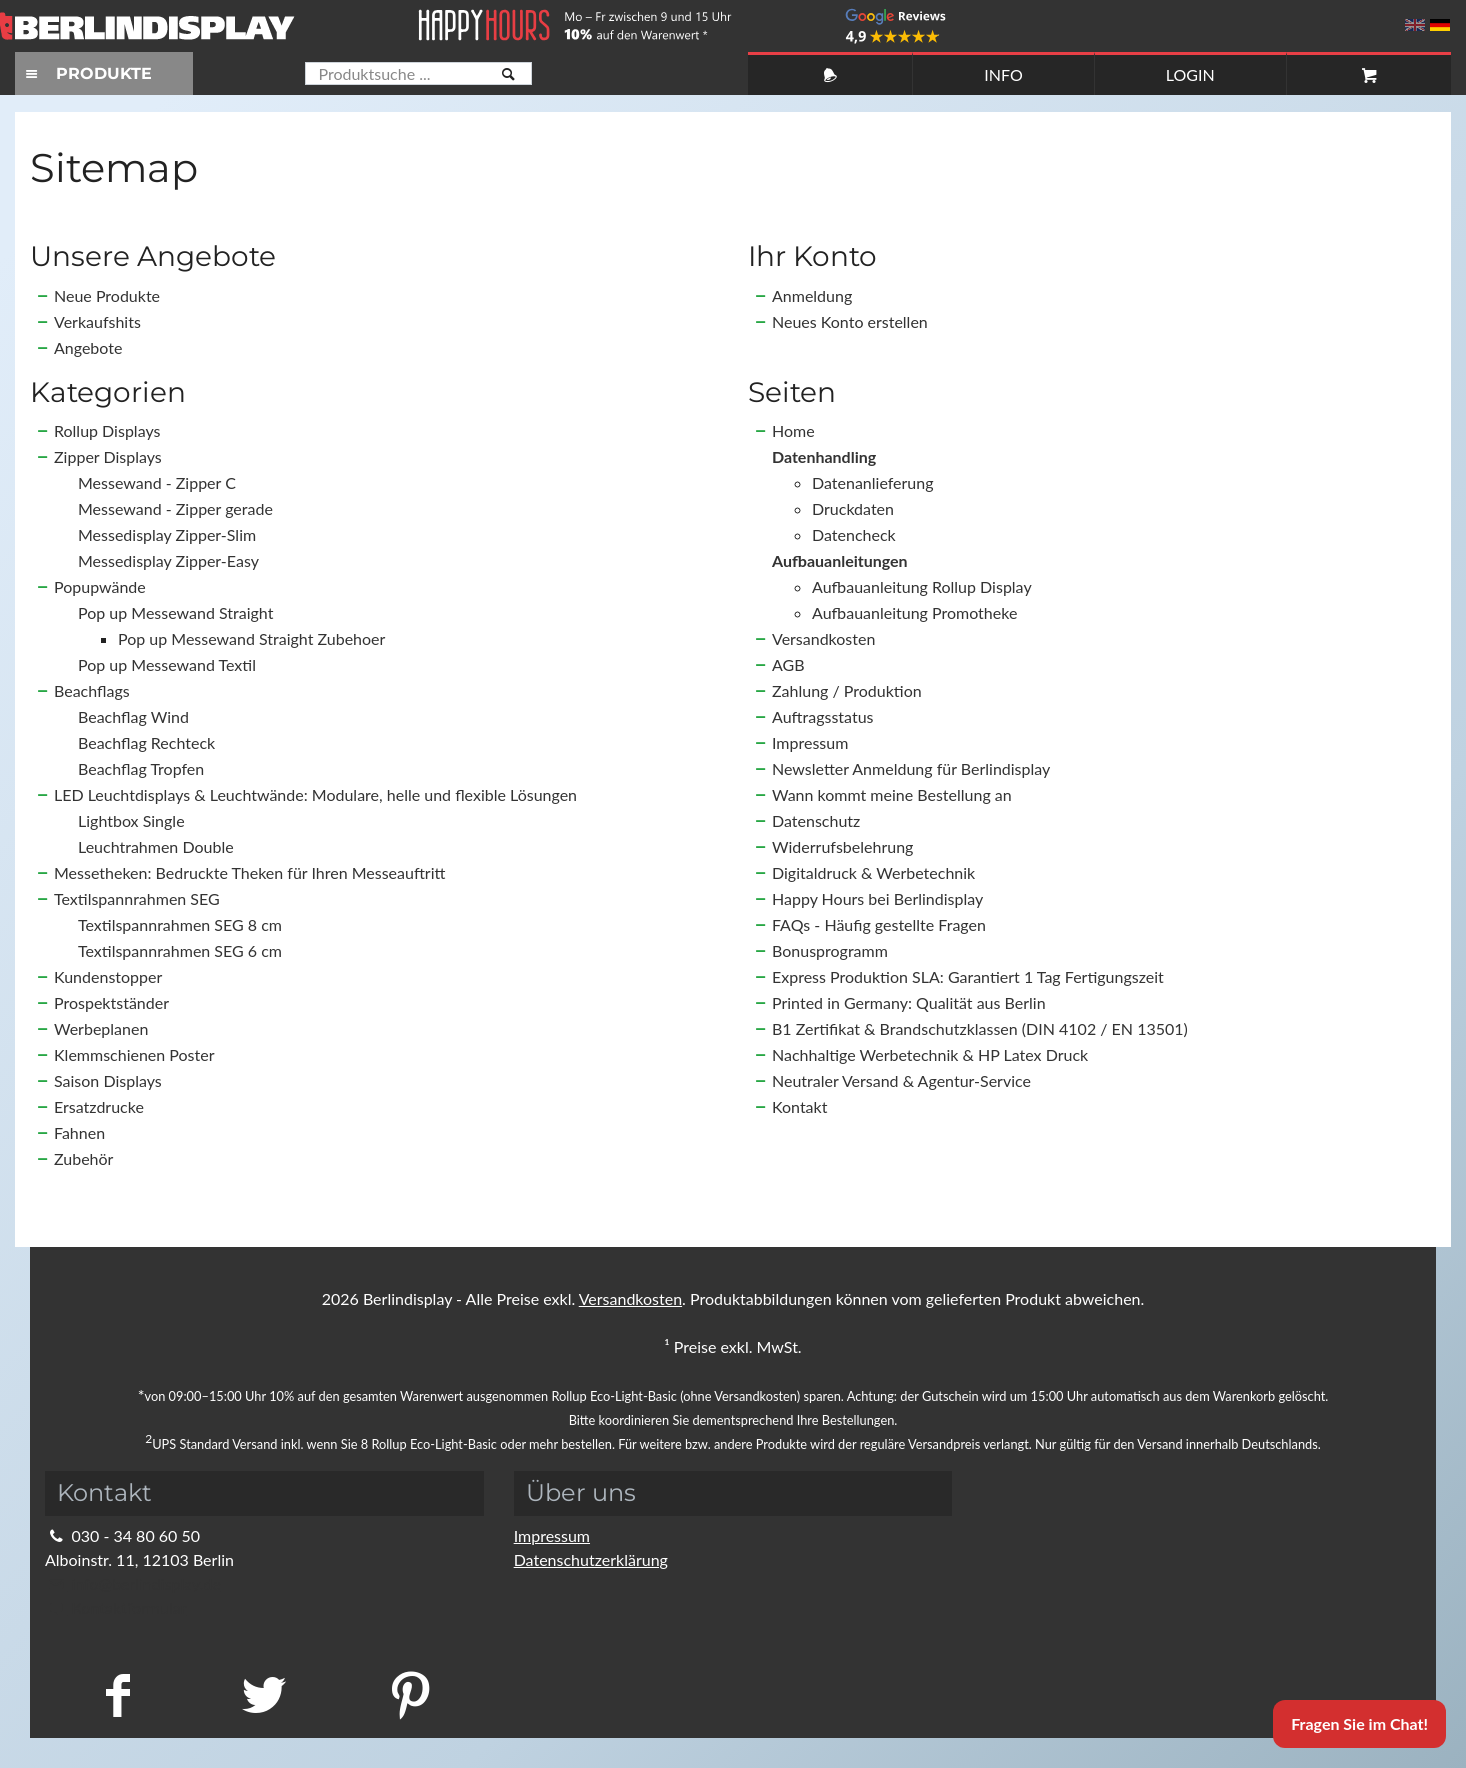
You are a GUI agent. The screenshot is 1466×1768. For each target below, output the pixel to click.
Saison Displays (108, 1080)
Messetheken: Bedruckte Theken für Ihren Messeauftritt (249, 872)
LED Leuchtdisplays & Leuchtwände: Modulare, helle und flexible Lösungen (315, 794)
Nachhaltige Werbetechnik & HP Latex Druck (930, 1054)
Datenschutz (816, 820)
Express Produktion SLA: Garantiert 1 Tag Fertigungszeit (968, 976)
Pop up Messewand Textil (167, 664)
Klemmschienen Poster (134, 1054)
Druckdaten (853, 508)
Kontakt (799, 1106)
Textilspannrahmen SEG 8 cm (180, 924)
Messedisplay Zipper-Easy (168, 560)
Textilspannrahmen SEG (137, 898)
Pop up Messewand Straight (175, 612)
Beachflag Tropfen (141, 768)
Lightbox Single (131, 820)
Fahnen (79, 1132)
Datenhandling (824, 456)
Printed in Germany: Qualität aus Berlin (909, 1002)
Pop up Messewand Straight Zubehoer (251, 638)
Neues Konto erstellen (850, 321)
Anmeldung (812, 295)
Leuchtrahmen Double (156, 846)
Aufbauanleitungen (840, 560)
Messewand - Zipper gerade (175, 508)
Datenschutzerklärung (591, 1559)
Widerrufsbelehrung (842, 846)
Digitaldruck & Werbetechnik (873, 872)
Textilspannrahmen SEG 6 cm (180, 950)
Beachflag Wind (133, 716)
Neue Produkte (107, 295)
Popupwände (100, 586)
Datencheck (854, 534)
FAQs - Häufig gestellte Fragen (879, 924)
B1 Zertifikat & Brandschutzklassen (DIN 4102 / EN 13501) (980, 1028)
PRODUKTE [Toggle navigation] (86, 73)
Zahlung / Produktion (847, 690)
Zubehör (83, 1158)
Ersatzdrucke (99, 1106)
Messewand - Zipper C (157, 482)
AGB (788, 664)
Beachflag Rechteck (146, 742)
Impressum (810, 742)
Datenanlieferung (873, 482)
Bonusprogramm (830, 950)
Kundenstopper (108, 976)
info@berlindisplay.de (133, 1583)
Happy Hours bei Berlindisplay (877, 898)
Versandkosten (823, 638)
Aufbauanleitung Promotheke (914, 612)
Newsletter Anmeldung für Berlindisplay (911, 768)
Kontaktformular (115, 1607)
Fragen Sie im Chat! (1359, 1723)
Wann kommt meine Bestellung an (892, 794)
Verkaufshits (97, 321)
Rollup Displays (107, 430)
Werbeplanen (101, 1028)
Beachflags (92, 690)
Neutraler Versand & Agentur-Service (901, 1080)
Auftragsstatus (823, 716)
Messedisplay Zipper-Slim (167, 534)
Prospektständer (111, 1002)
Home (793, 430)
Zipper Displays (108, 456)
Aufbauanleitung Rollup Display (922, 586)
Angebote (88, 347)
